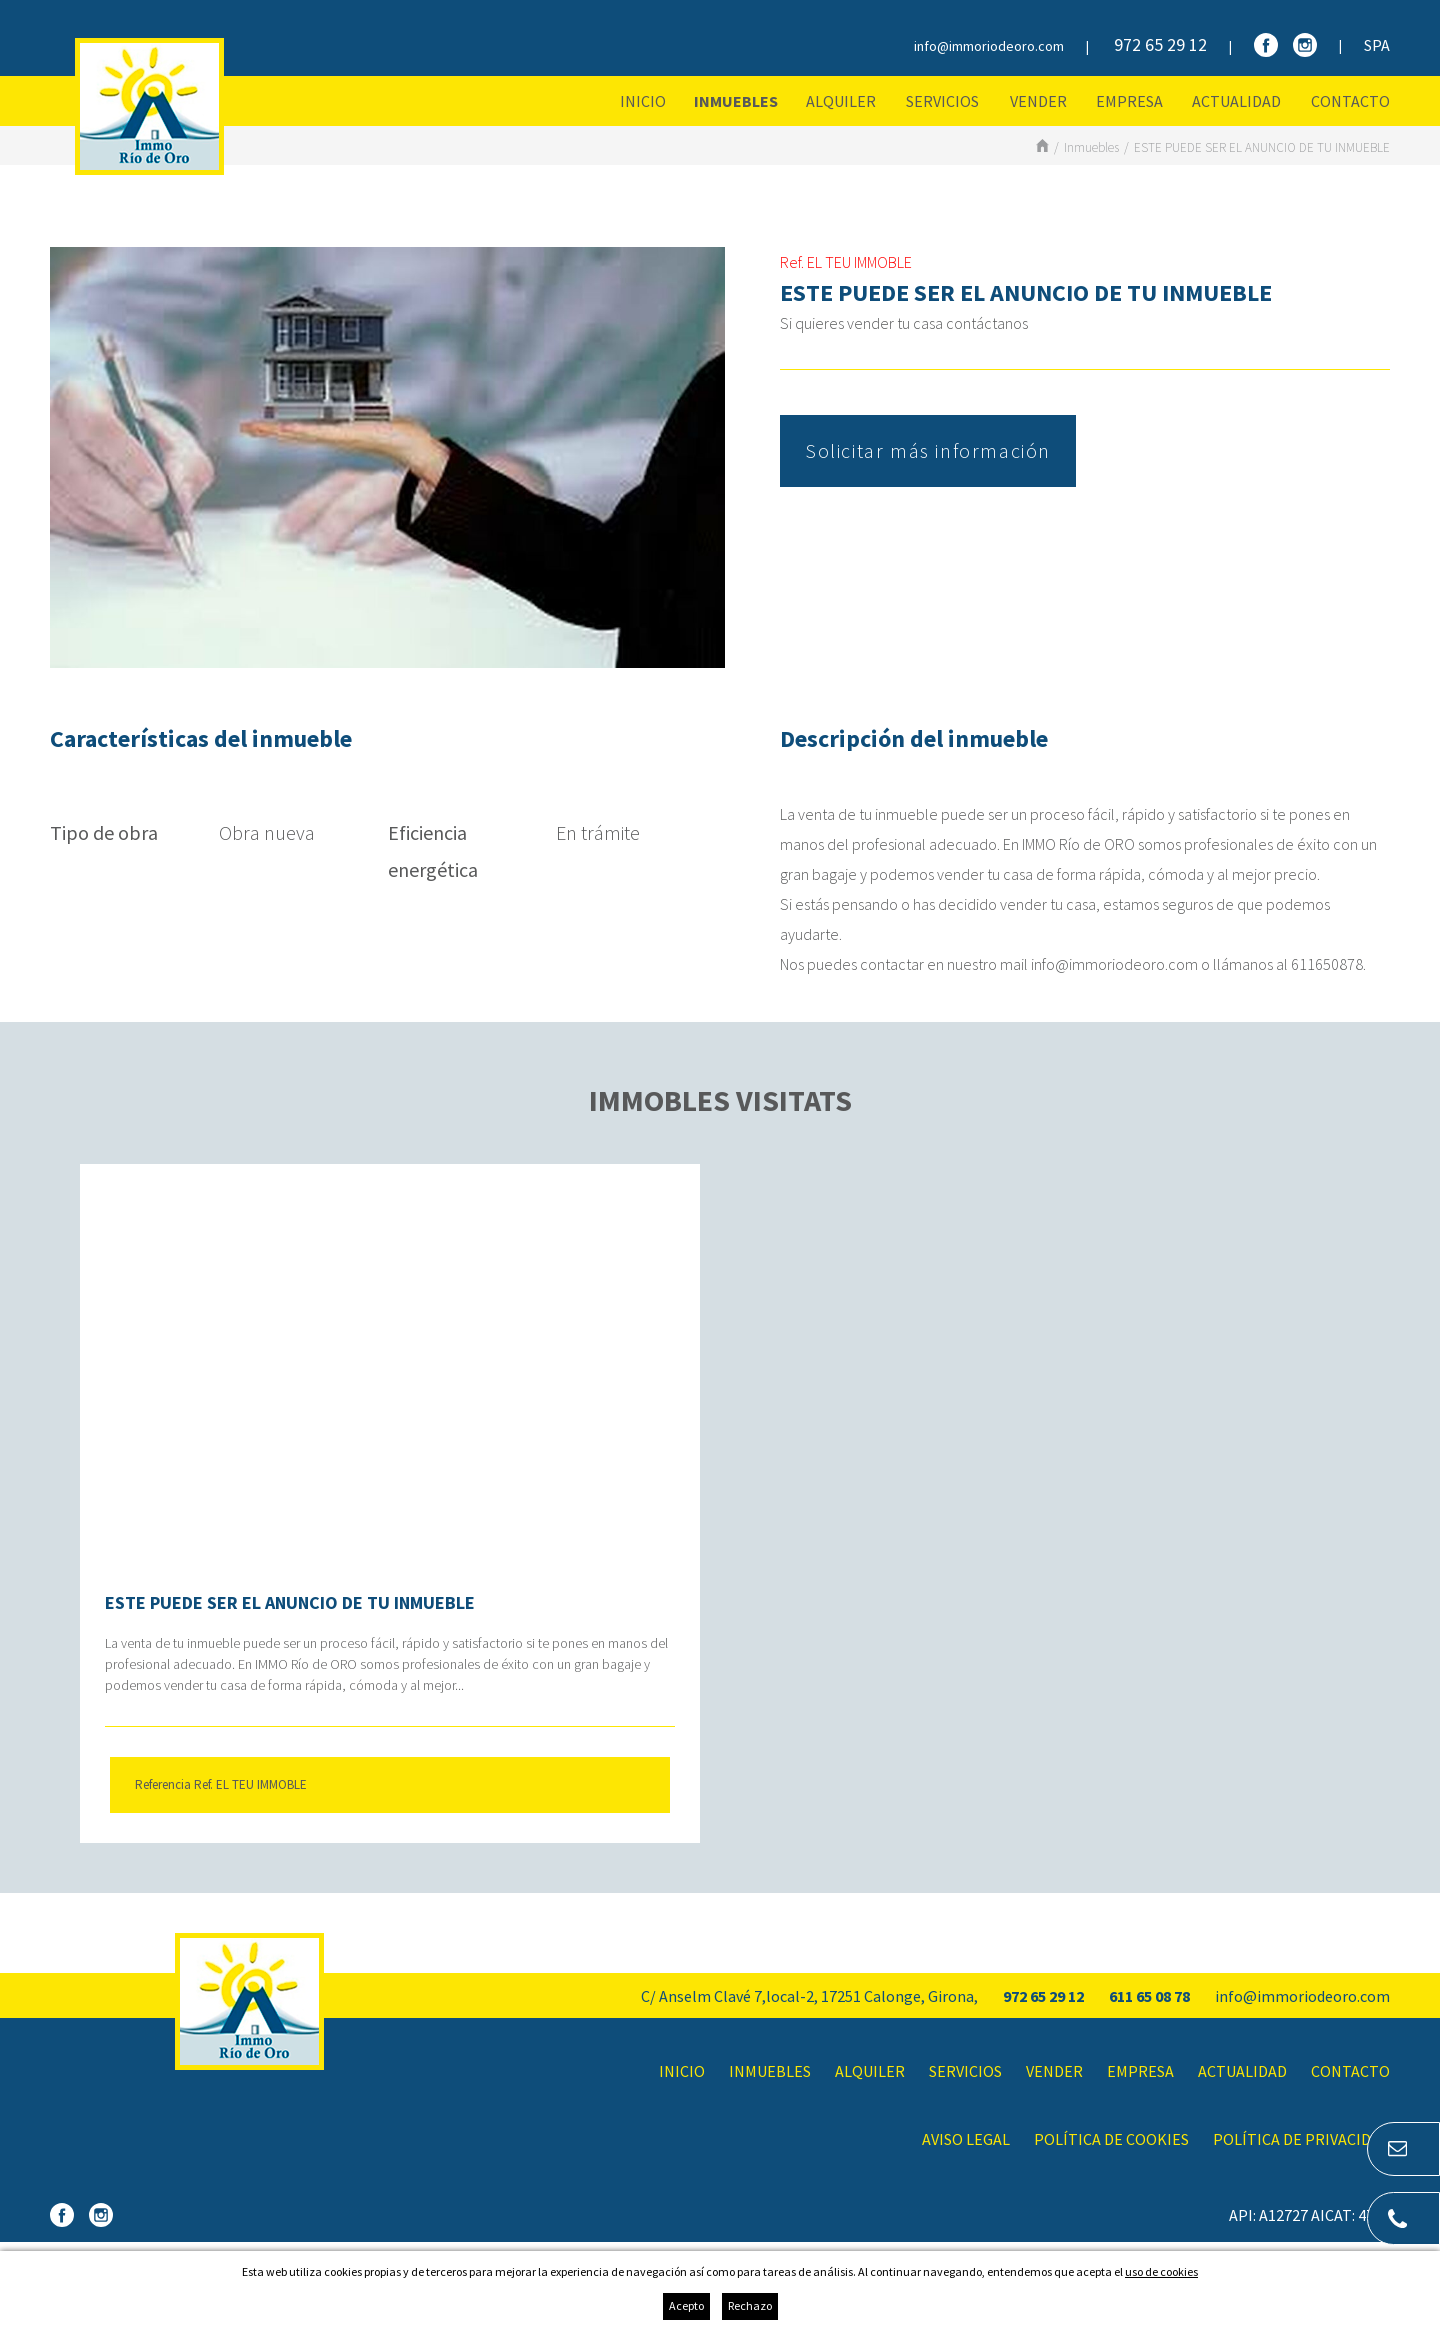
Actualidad (1236, 101)
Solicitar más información (928, 450)
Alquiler (841, 101)
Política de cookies (1111, 2139)
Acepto (686, 2305)
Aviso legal (966, 2139)
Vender (1038, 101)
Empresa (1129, 101)
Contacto (1350, 101)
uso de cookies (1161, 2271)
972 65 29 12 (1160, 44)
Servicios (942, 101)
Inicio (643, 101)
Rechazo (750, 2305)
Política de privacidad (1301, 2139)
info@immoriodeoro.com (989, 46)
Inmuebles (736, 101)
